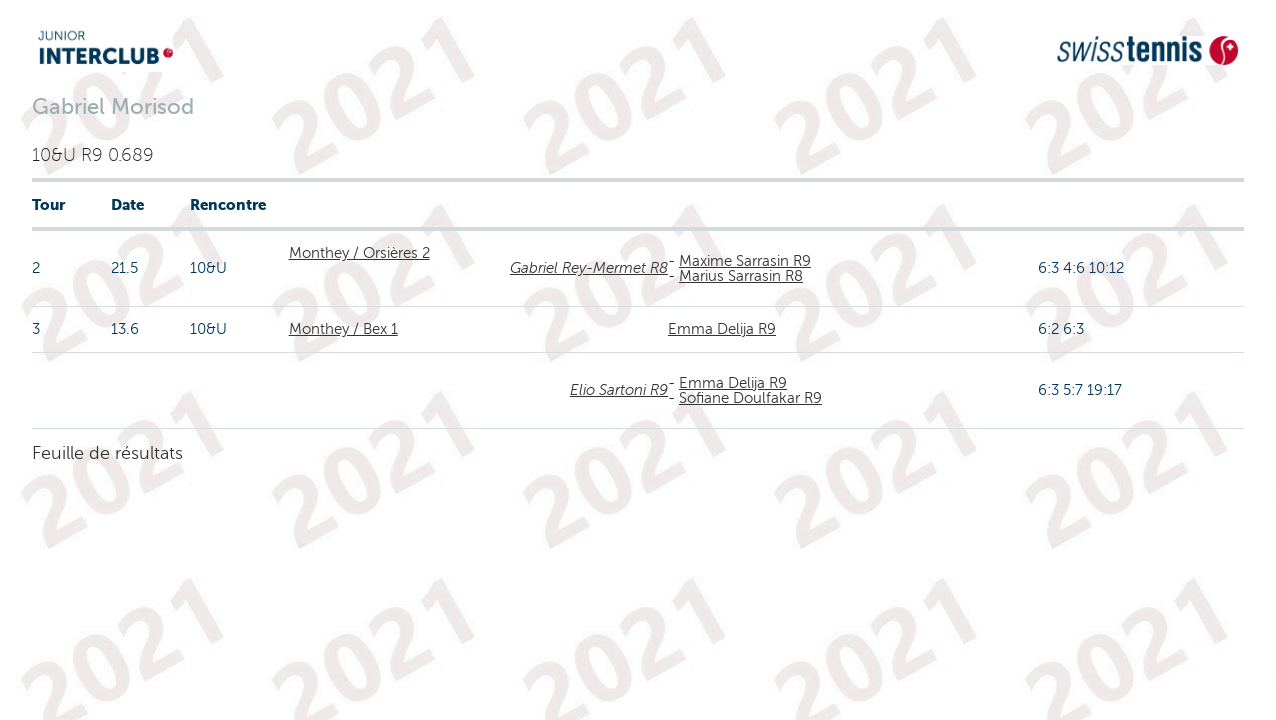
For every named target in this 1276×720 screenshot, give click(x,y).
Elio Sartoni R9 (619, 390)
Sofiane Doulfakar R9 (750, 398)
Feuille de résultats (107, 453)
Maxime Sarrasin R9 (745, 261)
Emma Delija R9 (722, 329)
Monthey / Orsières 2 (359, 253)
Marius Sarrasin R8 (741, 276)
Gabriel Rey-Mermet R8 (589, 268)
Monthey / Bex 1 (343, 329)
